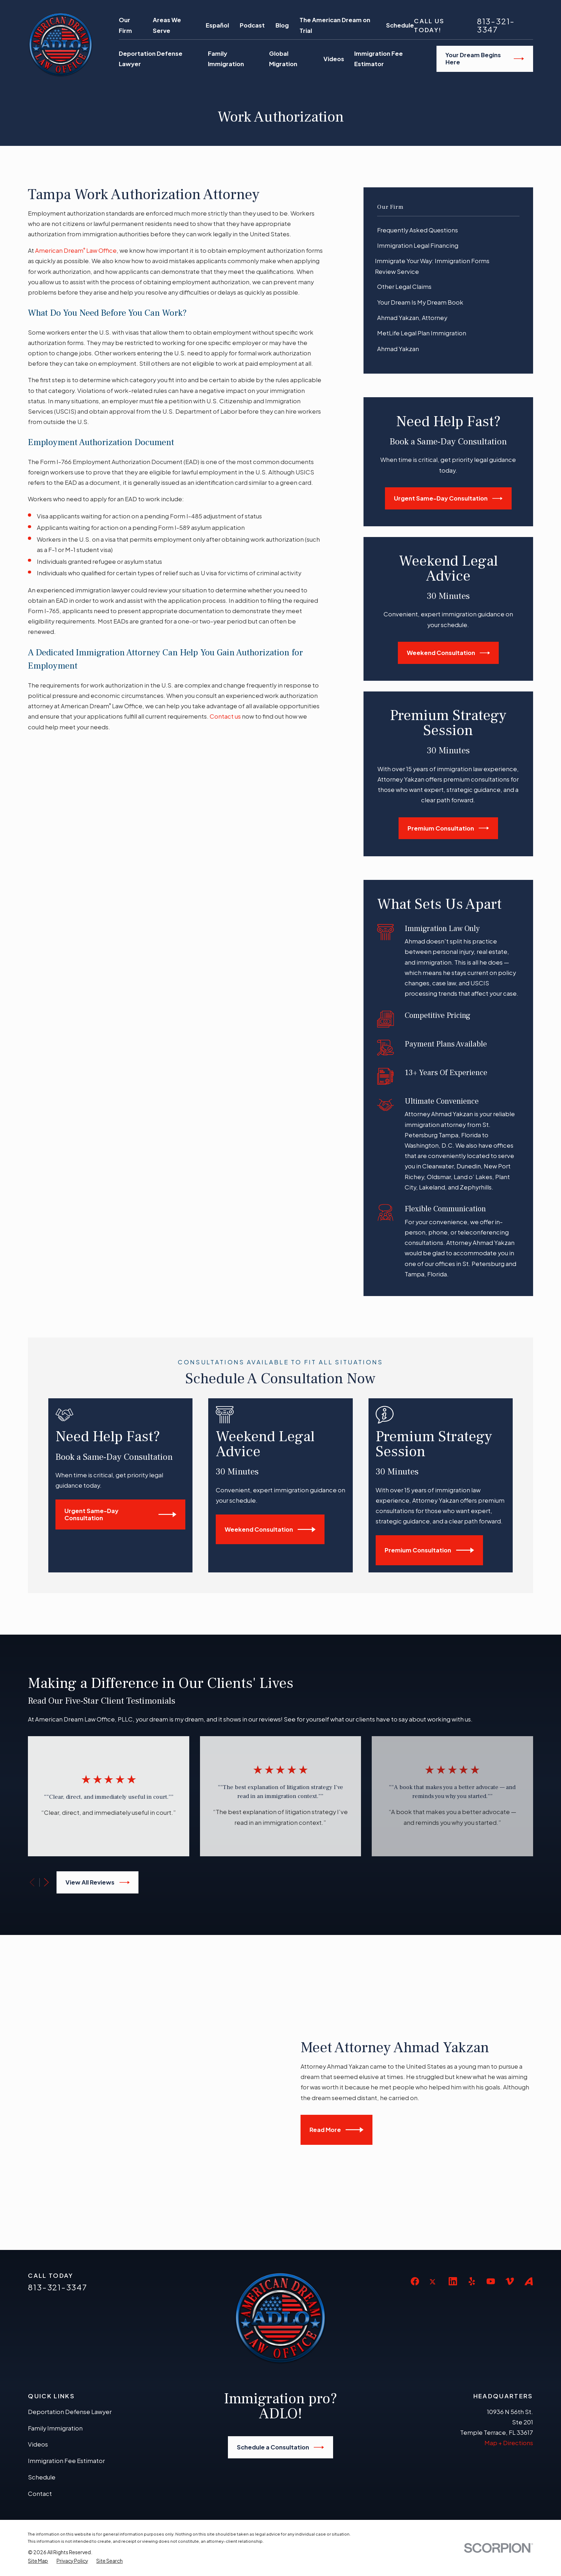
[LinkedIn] (453, 2153)
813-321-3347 (496, 25)
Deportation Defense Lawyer (70, 2283)
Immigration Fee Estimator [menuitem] (378, 59)
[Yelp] (472, 2153)
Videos (38, 2316)
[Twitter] (434, 2159)
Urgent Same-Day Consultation (448, 498)
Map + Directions (508, 2315)
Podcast (252, 25)
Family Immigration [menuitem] (226, 59)
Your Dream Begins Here (484, 58)
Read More (347, 2066)
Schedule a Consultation (280, 2319)
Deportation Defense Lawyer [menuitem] (150, 59)
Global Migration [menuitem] (283, 59)
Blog (282, 25)
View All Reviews (97, 1882)
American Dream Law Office (76, 250)
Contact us (225, 716)
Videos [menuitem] (333, 59)
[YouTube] (491, 2153)
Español (217, 25)
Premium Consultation (448, 828)
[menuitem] (448, 230)
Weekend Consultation (448, 653)
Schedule (400, 25)
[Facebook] (415, 2153)
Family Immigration (55, 2300)
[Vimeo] (510, 2153)
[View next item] (46, 1882)
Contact (40, 2365)
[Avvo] (529, 2153)
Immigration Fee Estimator (66, 2333)
